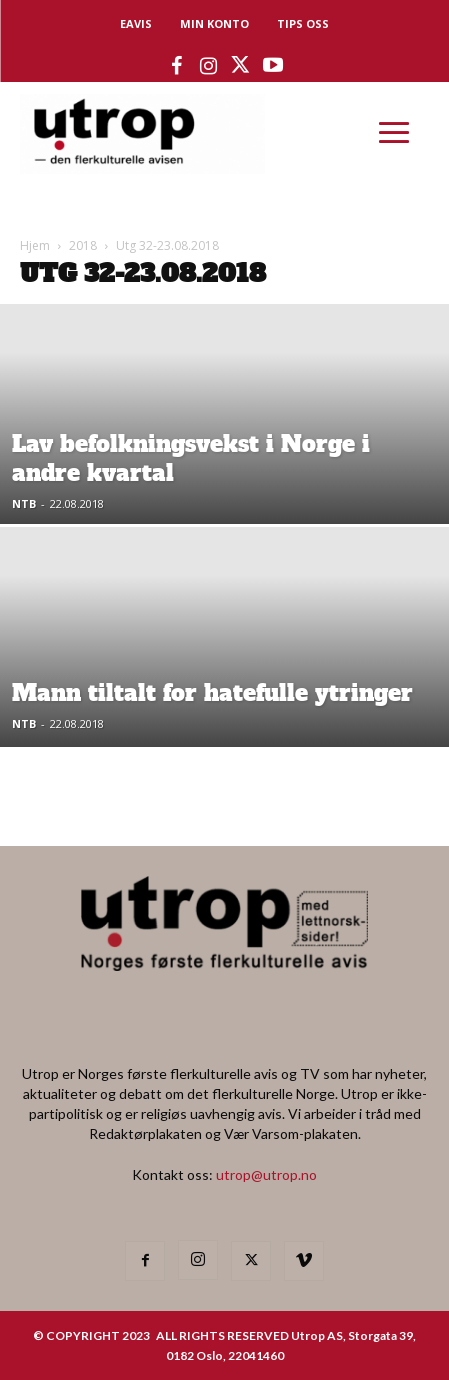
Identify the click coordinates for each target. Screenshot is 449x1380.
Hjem (35, 245)
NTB (24, 503)
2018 (83, 245)
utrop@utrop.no (266, 1174)
